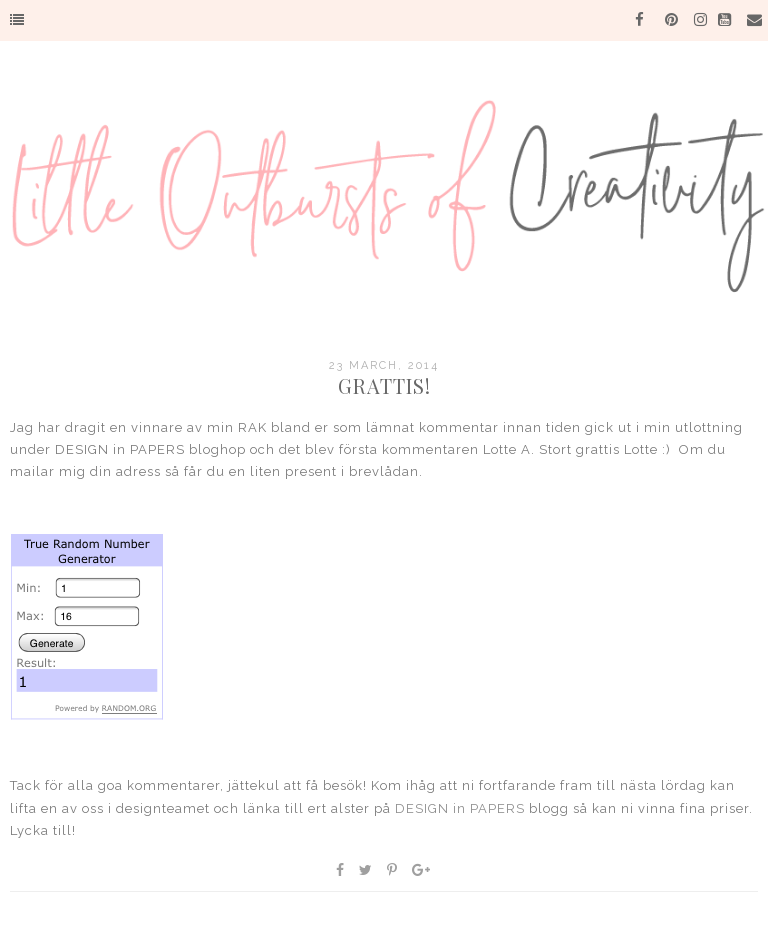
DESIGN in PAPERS (460, 808)
